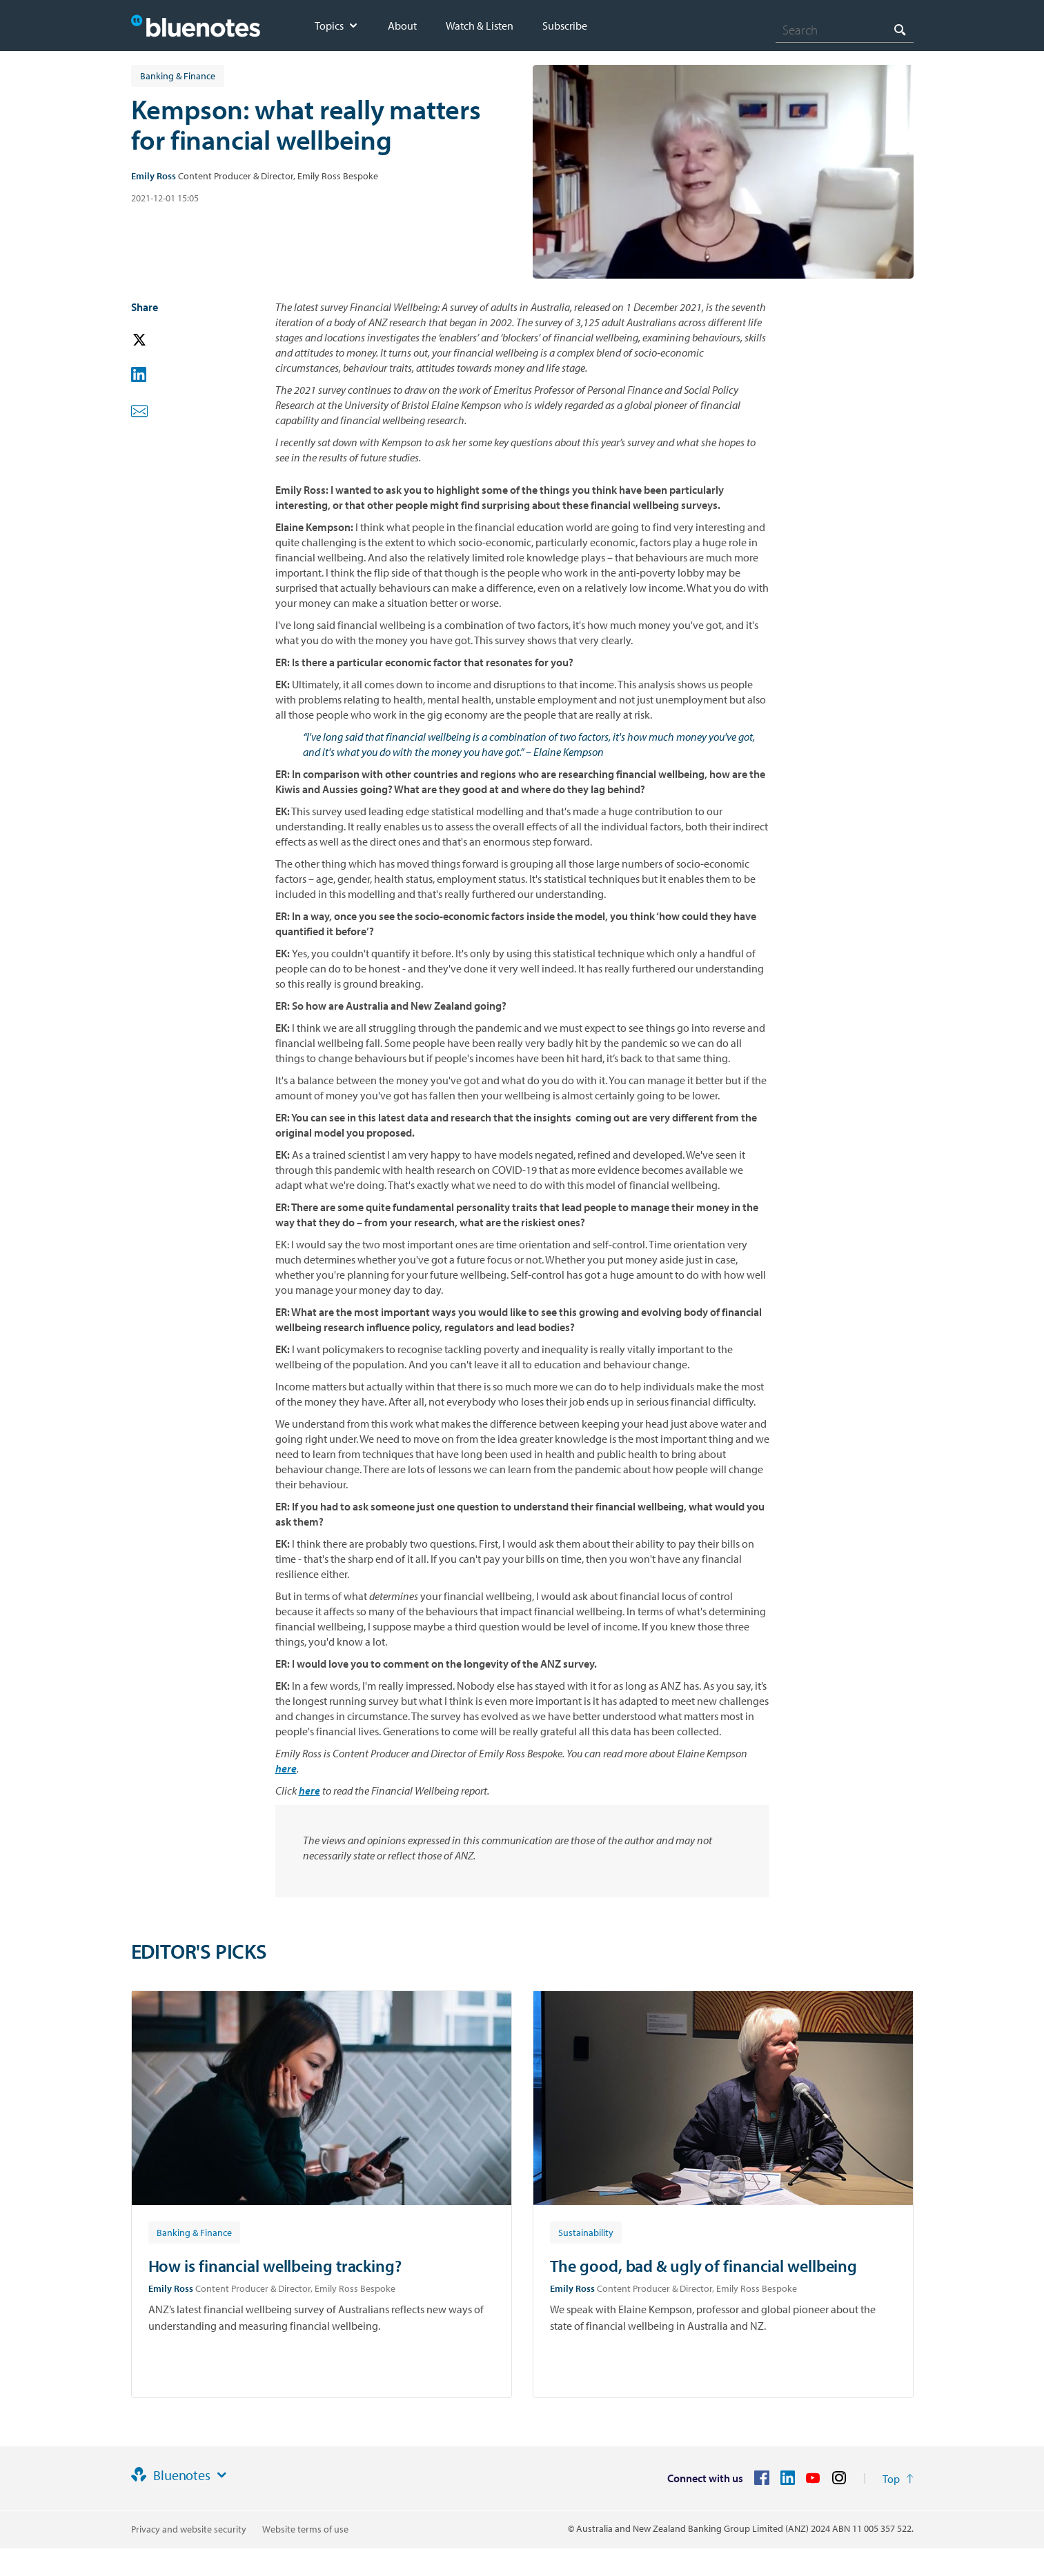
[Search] (845, 30)
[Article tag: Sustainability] (586, 2232)
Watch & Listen (479, 25)
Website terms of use (305, 2529)
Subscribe (564, 25)
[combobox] (845, 30)
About (402, 25)
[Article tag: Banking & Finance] (194, 2232)
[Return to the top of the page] (898, 2478)
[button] (158, 340)
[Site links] (221, 2475)
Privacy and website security (188, 2529)
